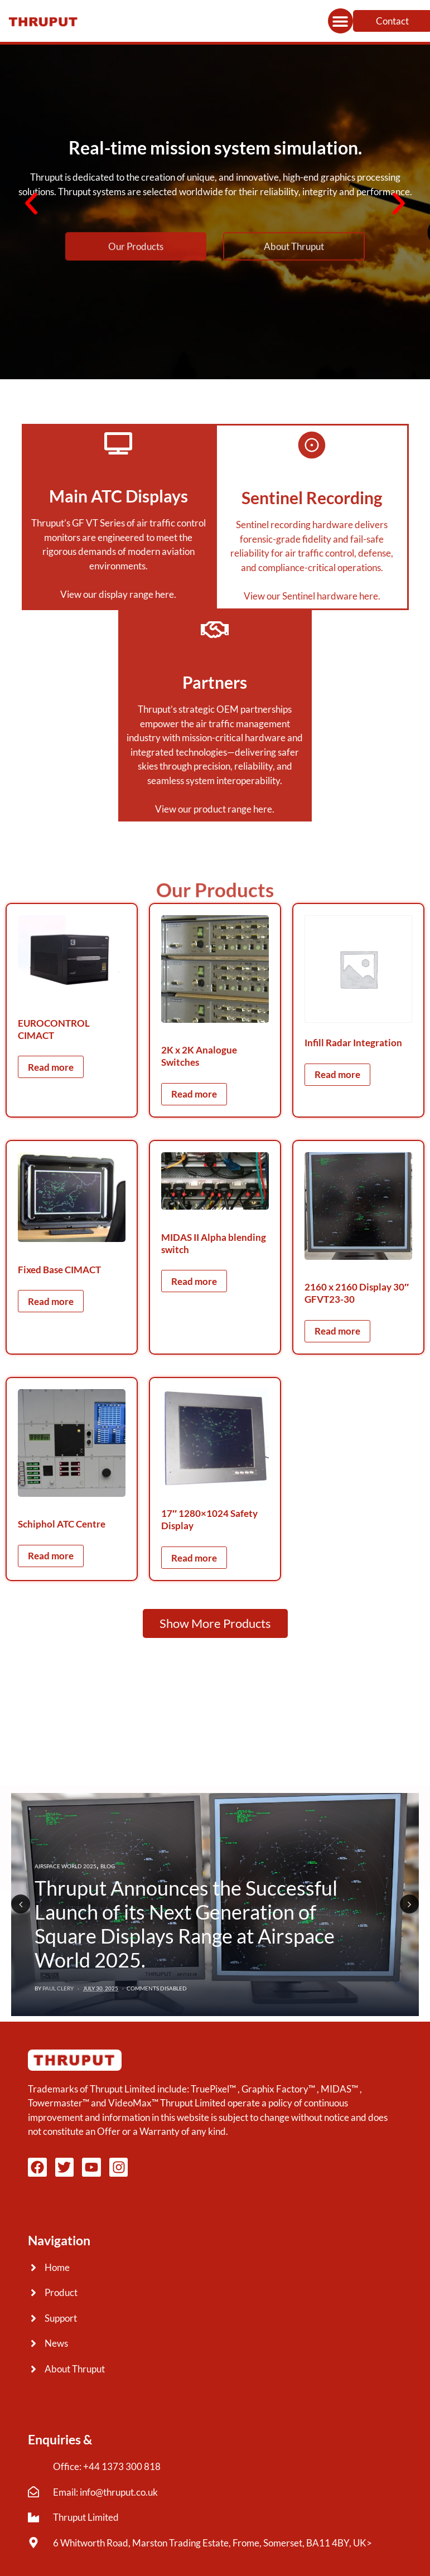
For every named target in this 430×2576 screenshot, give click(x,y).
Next (409, 1903)
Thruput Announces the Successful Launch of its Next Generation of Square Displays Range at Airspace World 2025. (186, 1924)
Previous (20, 1903)
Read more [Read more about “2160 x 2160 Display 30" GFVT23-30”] (337, 1331)
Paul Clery (58, 1988)
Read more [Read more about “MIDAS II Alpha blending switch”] (194, 1281)
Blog (107, 1866)
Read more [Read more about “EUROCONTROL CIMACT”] (51, 1067)
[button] (340, 20)
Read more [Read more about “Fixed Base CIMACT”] (51, 1301)
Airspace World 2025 (65, 1866)
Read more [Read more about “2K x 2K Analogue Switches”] (194, 1094)
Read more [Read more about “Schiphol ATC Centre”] (51, 1556)
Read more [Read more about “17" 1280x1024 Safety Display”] (194, 1558)
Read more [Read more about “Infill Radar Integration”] (337, 1074)
